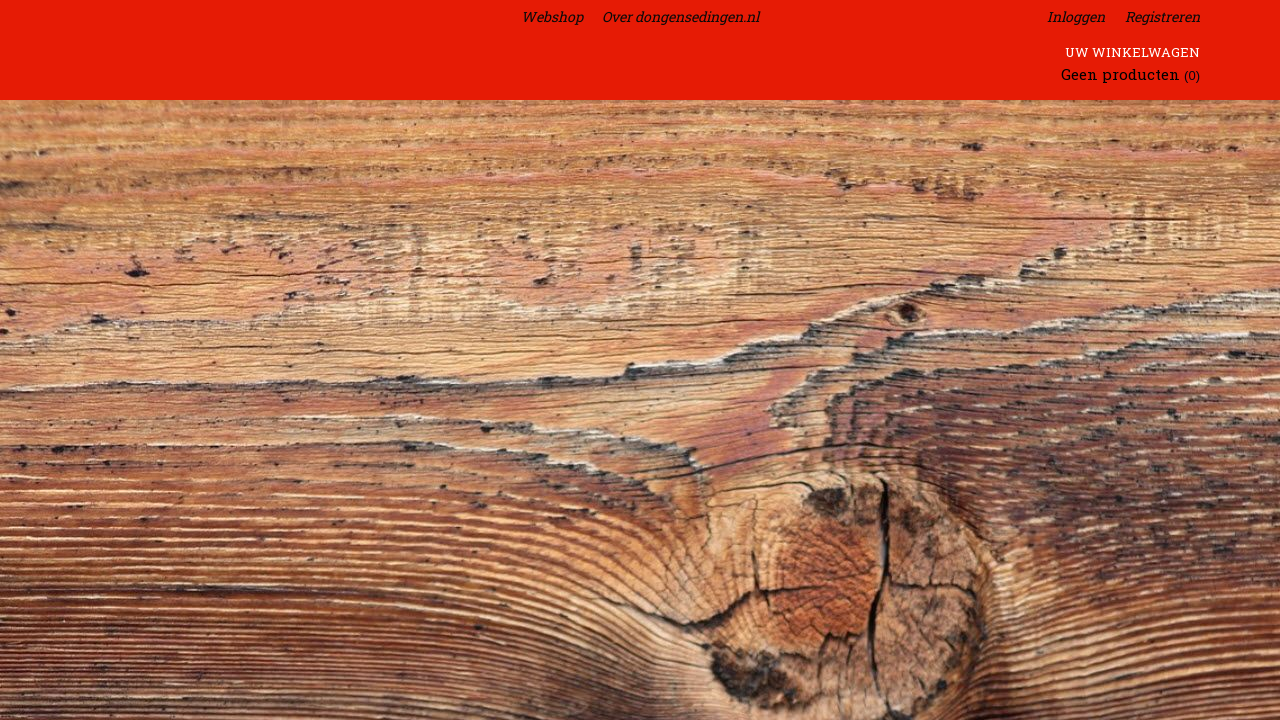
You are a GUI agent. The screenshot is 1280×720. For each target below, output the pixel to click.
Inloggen (1076, 16)
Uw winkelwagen (1132, 52)
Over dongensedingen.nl (680, 16)
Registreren (1162, 16)
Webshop (552, 16)
